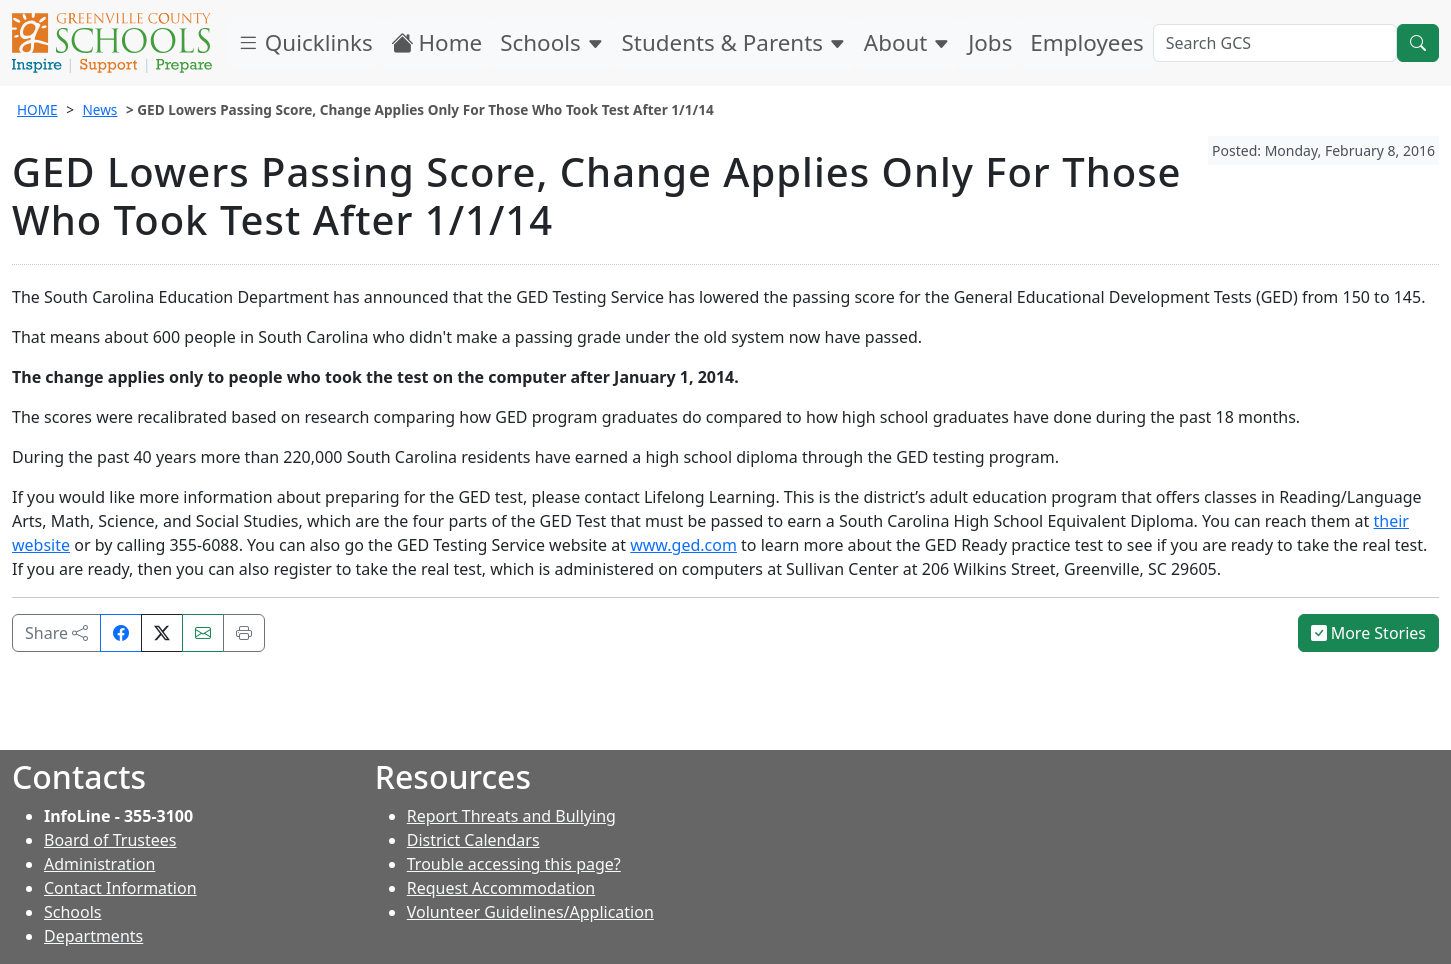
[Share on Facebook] (121, 633)
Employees (1086, 42)
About (907, 42)
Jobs (990, 42)
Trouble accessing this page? (514, 864)
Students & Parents (734, 42)
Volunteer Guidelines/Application (530, 912)
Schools (551, 42)
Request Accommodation (501, 888)
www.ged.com (683, 545)
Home (437, 42)
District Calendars (473, 840)
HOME (37, 109)
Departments (93, 936)
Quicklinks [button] (305, 42)
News (99, 109)
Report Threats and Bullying (511, 816)
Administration (99, 864)
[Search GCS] (1275, 43)
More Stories (1369, 633)
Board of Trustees (110, 840)
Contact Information (120, 888)
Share (56, 633)
